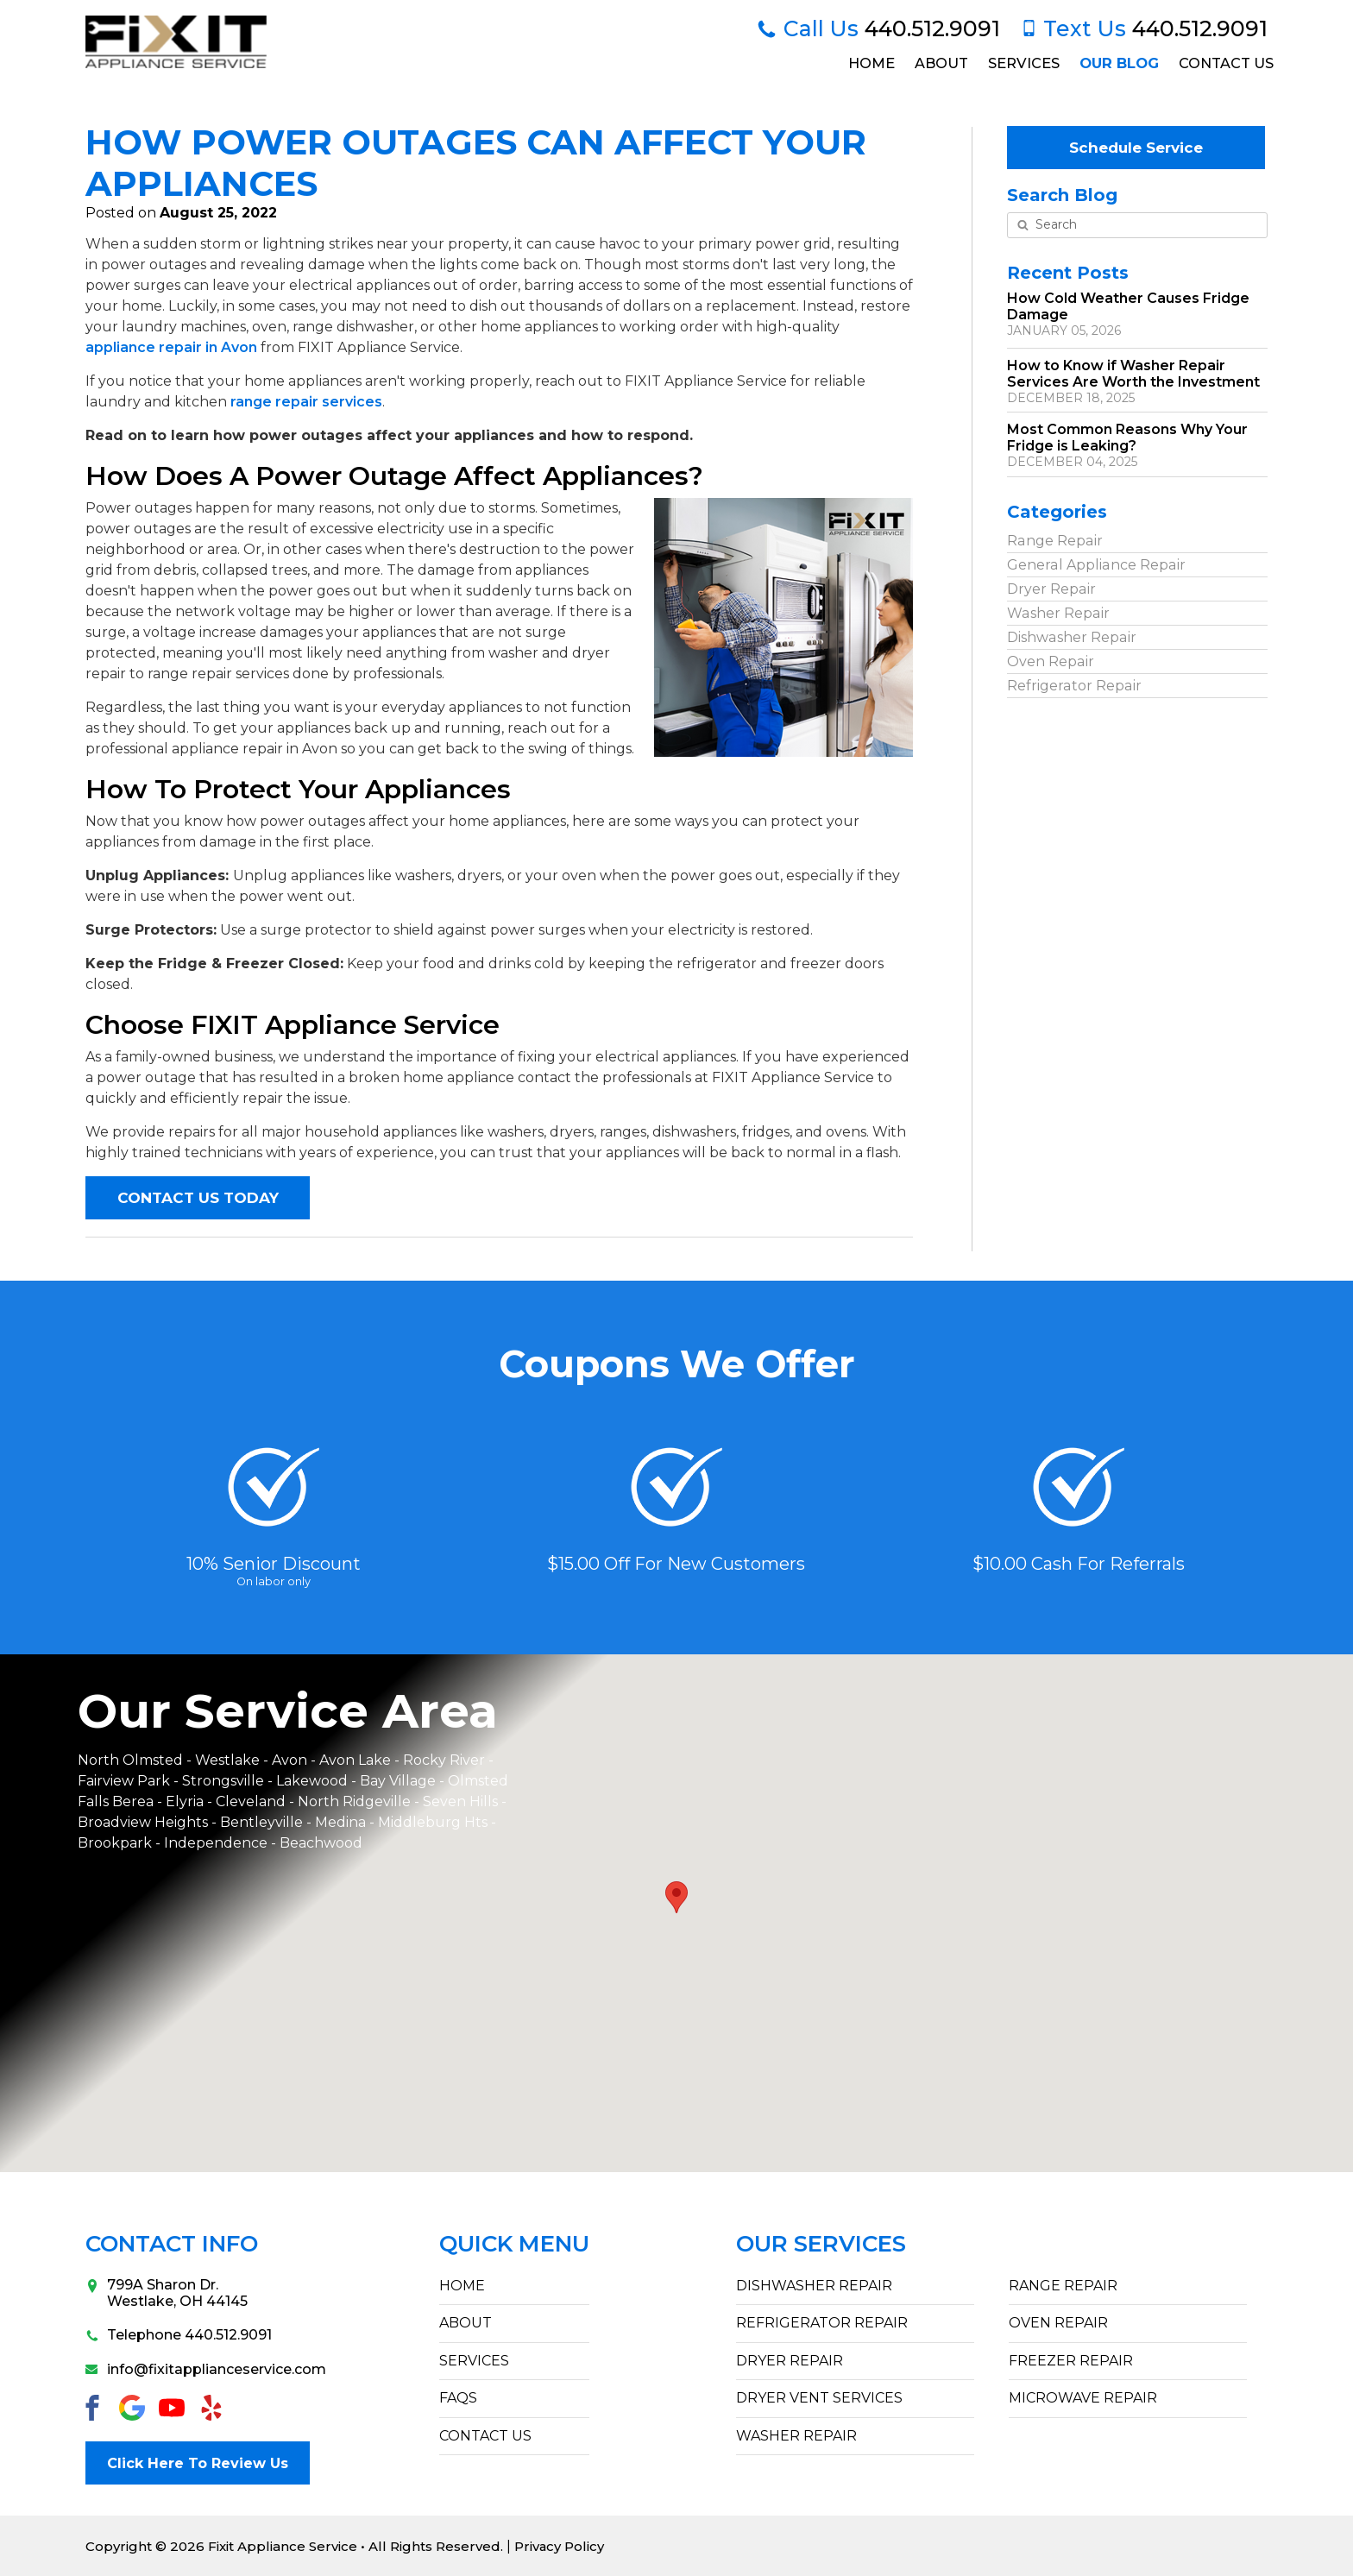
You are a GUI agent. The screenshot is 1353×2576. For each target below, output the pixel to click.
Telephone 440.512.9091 (178, 2335)
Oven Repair (1050, 660)
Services (1022, 63)
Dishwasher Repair (1071, 636)
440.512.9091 (878, 28)
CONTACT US (485, 2436)
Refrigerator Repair (1073, 685)
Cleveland (252, 1801)
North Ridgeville (354, 1801)
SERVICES (474, 2360)
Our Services (821, 2244)
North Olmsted (130, 1760)
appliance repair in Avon (171, 347)
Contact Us (1225, 63)
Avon (289, 1760)
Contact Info (171, 2244)
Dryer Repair (1051, 588)
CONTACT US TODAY (198, 1197)
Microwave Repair (1083, 2398)
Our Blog (1118, 63)
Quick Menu (514, 2244)
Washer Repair (1057, 612)
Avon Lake (355, 1760)
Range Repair (1054, 540)
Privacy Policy (559, 2545)
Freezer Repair (1071, 2360)
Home (869, 63)
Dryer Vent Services (819, 2398)
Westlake (227, 1760)
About (939, 63)
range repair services (306, 402)
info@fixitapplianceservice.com (189, 2369)
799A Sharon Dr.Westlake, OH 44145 (166, 2293)
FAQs (458, 2398)
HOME (462, 2285)
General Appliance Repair (1095, 564)
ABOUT (465, 2323)
